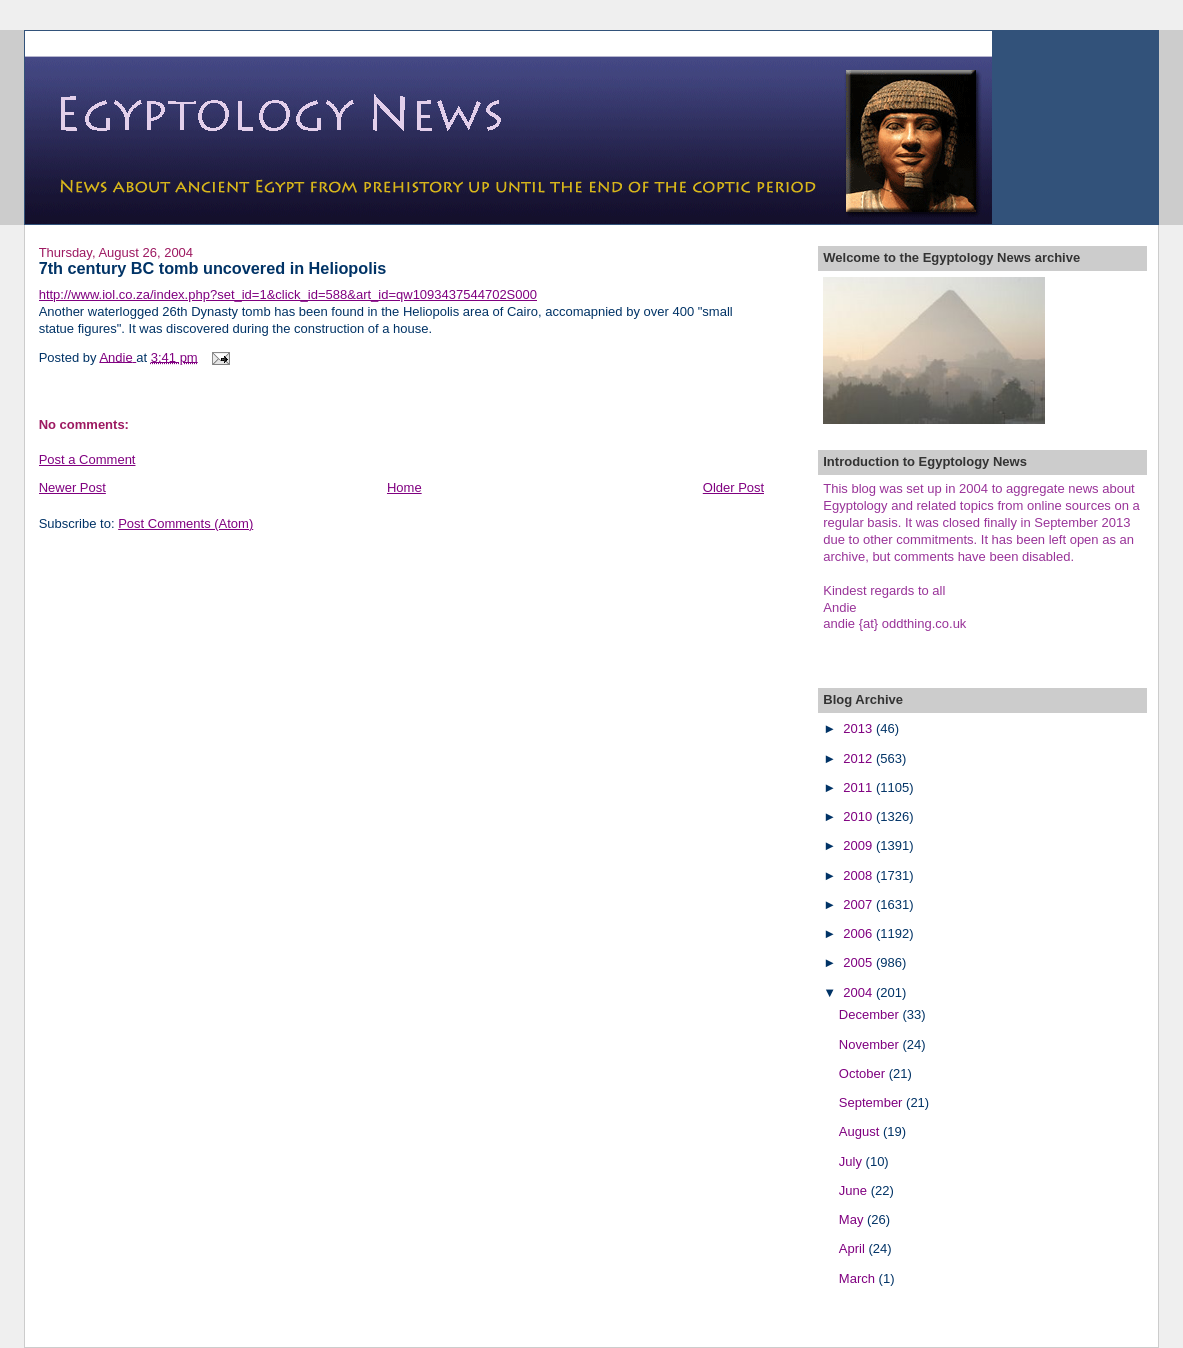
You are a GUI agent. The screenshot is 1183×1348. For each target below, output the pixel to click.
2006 (859, 933)
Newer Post (72, 487)
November (871, 1044)
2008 (859, 875)
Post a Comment (87, 459)
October (864, 1073)
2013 (859, 728)
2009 (859, 845)
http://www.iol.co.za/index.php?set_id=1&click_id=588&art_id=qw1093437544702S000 (288, 294)
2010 (859, 816)
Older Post (733, 487)
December (871, 1014)
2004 (859, 992)
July (852, 1161)
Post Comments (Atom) (185, 523)
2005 (859, 962)
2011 (859, 787)
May (853, 1219)
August (861, 1131)
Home (404, 487)
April (854, 1248)
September (872, 1102)
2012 (859, 758)
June (855, 1190)
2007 (859, 904)
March (859, 1278)
